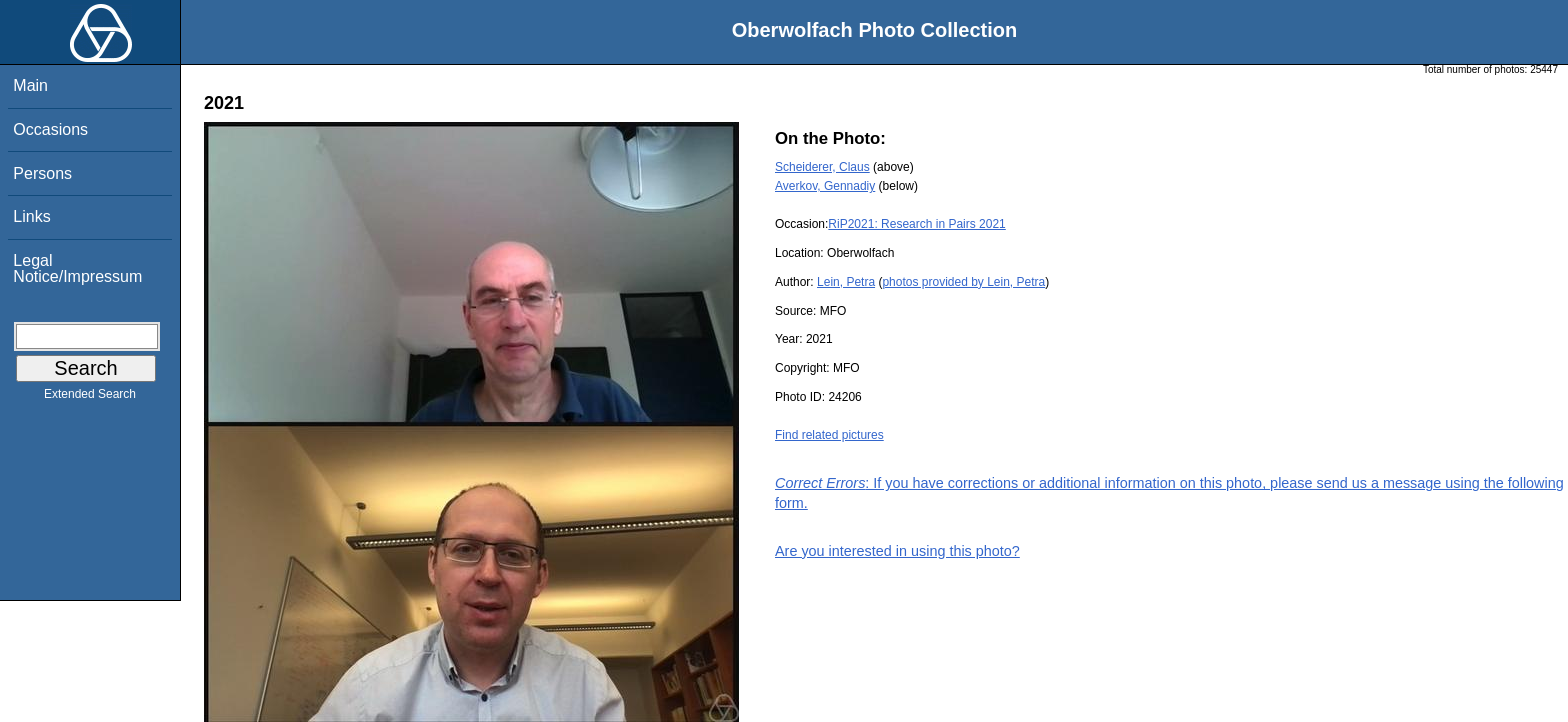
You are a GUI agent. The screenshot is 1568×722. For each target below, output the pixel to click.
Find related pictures (829, 435)
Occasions (50, 129)
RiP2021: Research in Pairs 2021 (916, 224)
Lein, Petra (846, 282)
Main (30, 85)
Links (31, 216)
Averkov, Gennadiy (825, 186)
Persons (42, 173)
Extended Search (90, 398)
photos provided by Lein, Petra (963, 282)
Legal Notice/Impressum (77, 268)
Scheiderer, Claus (822, 167)
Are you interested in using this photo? (897, 551)
